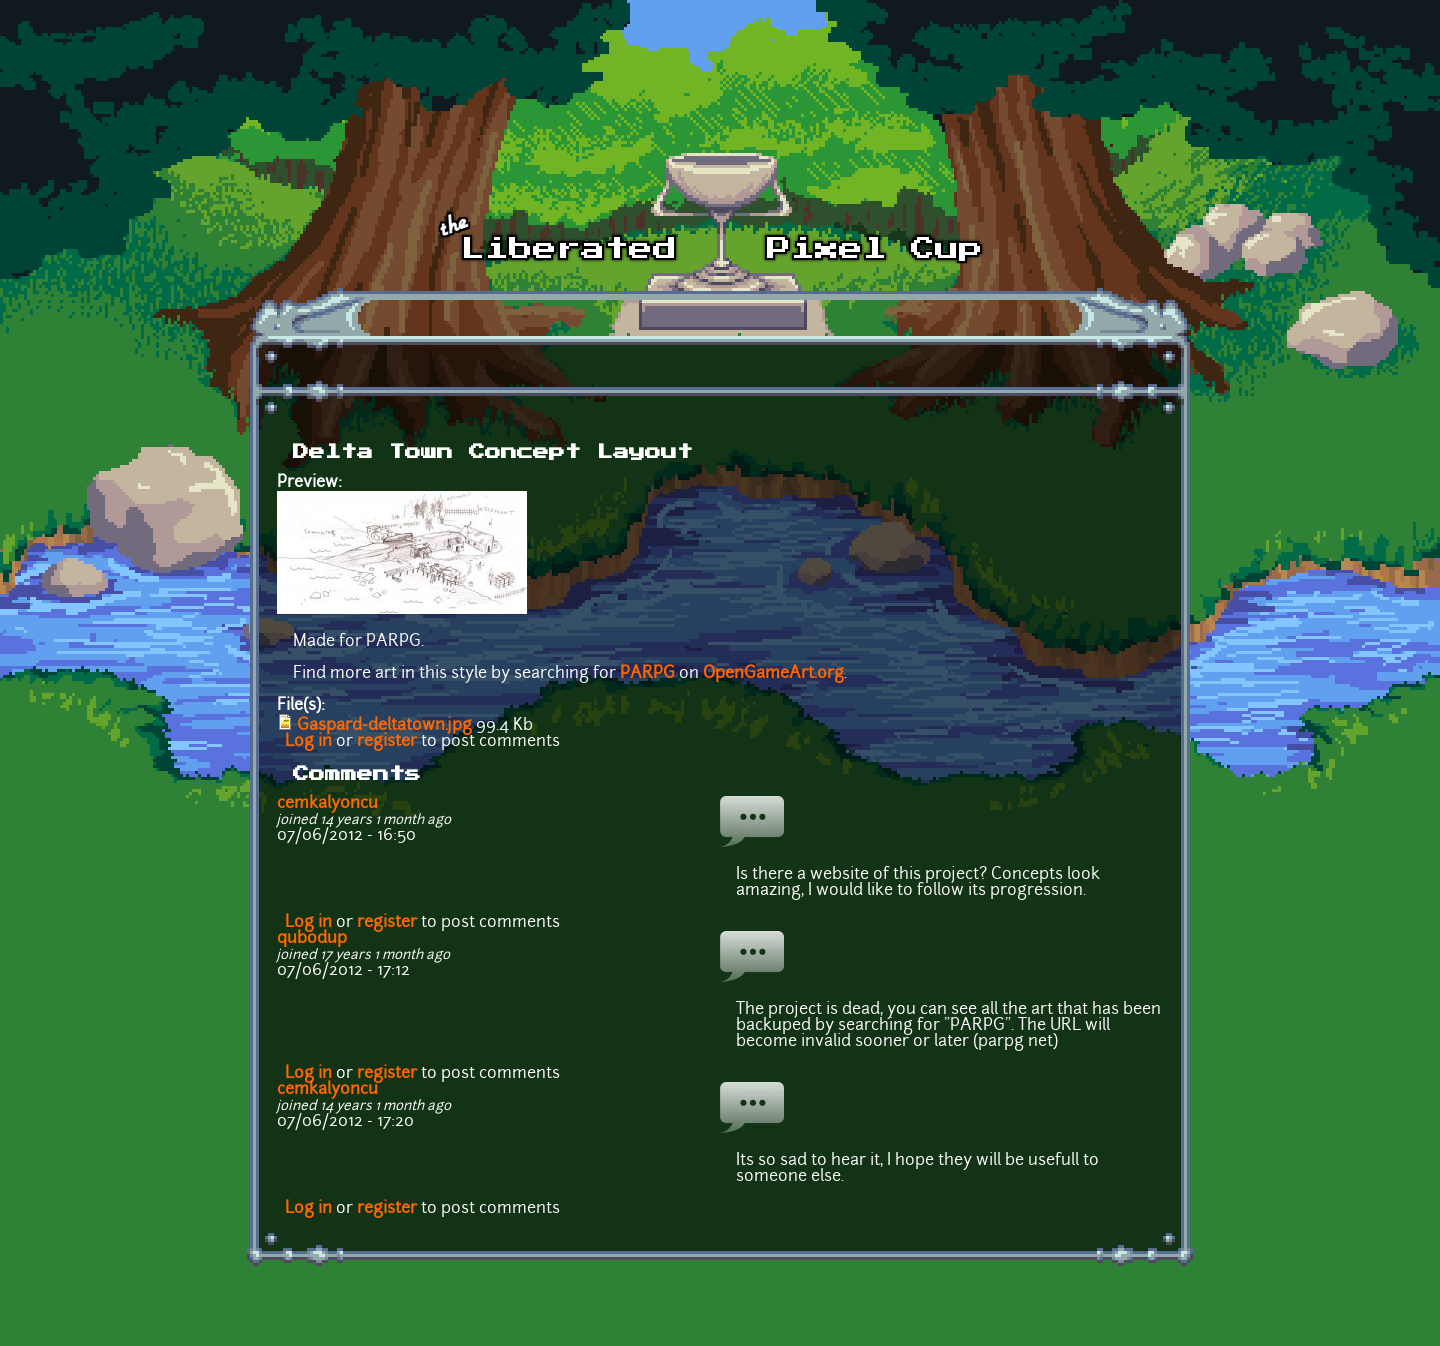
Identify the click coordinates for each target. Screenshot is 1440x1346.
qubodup (312, 939)
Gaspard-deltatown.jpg (384, 726)
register (387, 742)
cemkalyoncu (327, 804)
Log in (308, 742)
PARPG (647, 674)
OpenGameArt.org (773, 674)
